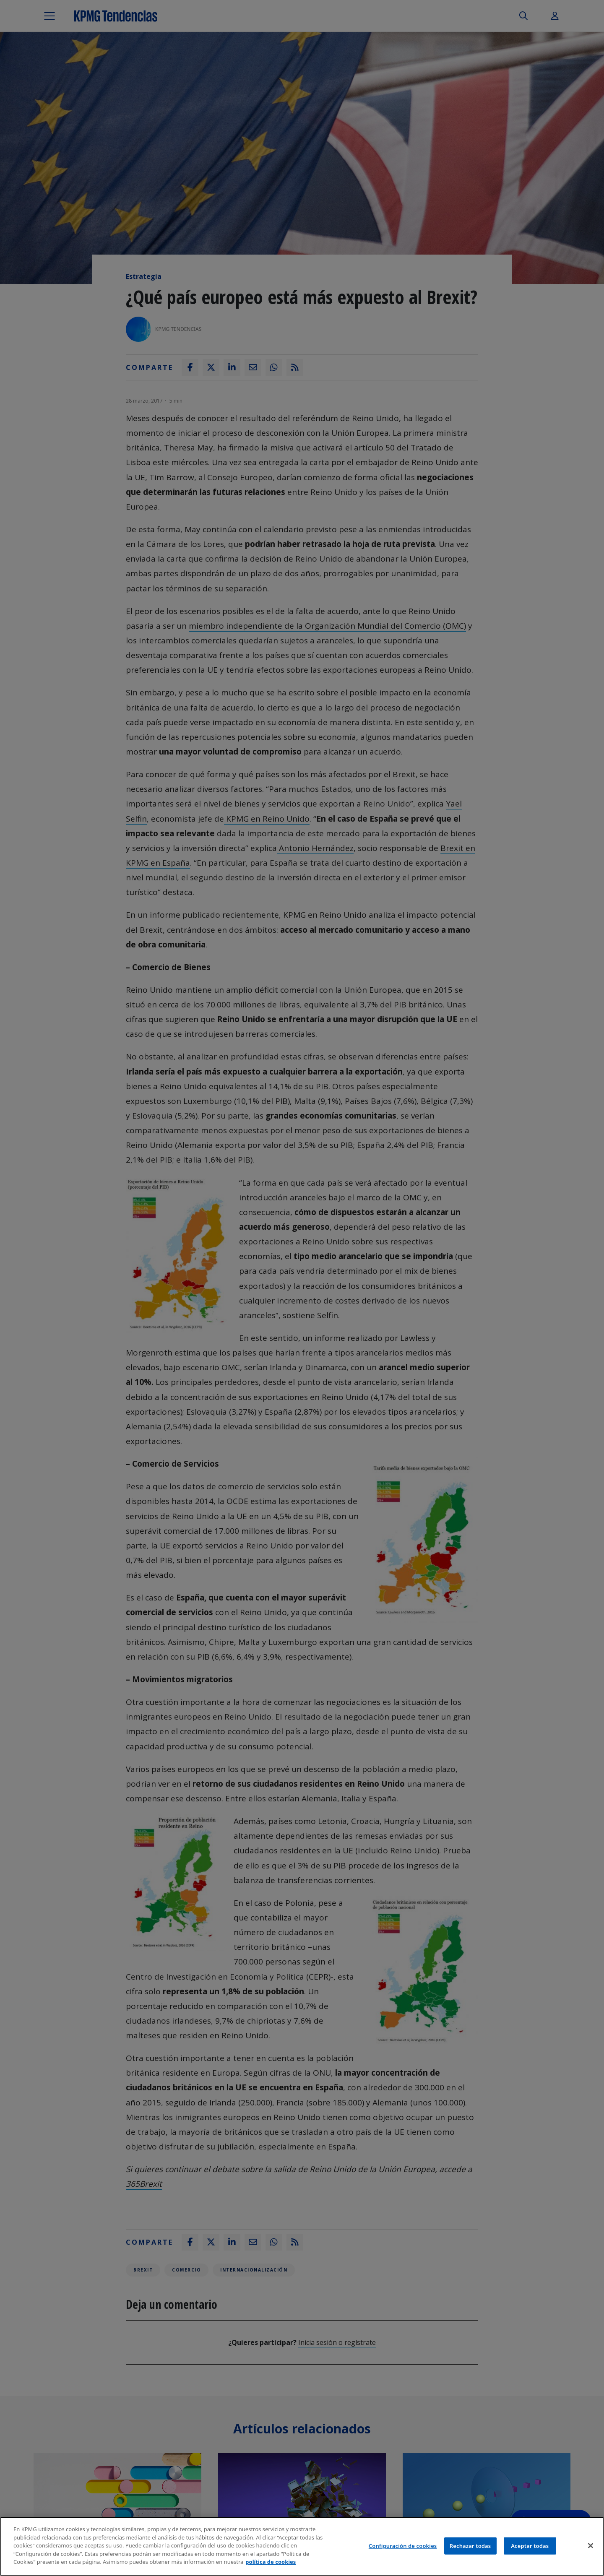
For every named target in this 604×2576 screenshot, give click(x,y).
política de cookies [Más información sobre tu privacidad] (270, 2562)
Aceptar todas (530, 2545)
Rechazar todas (470, 2545)
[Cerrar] (590, 2545)
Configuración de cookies (403, 2545)
